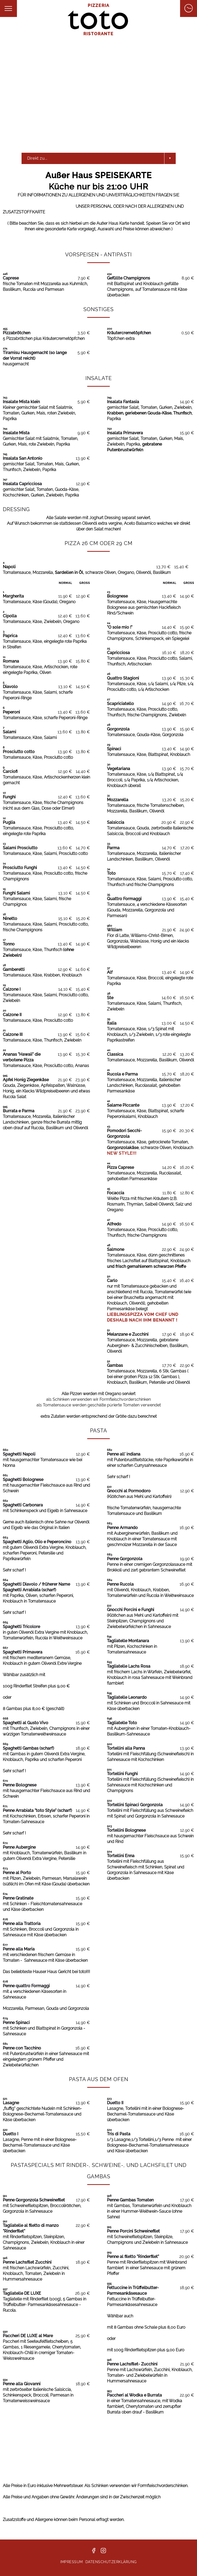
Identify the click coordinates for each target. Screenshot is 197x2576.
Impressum (71, 2562)
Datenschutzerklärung (111, 2562)
